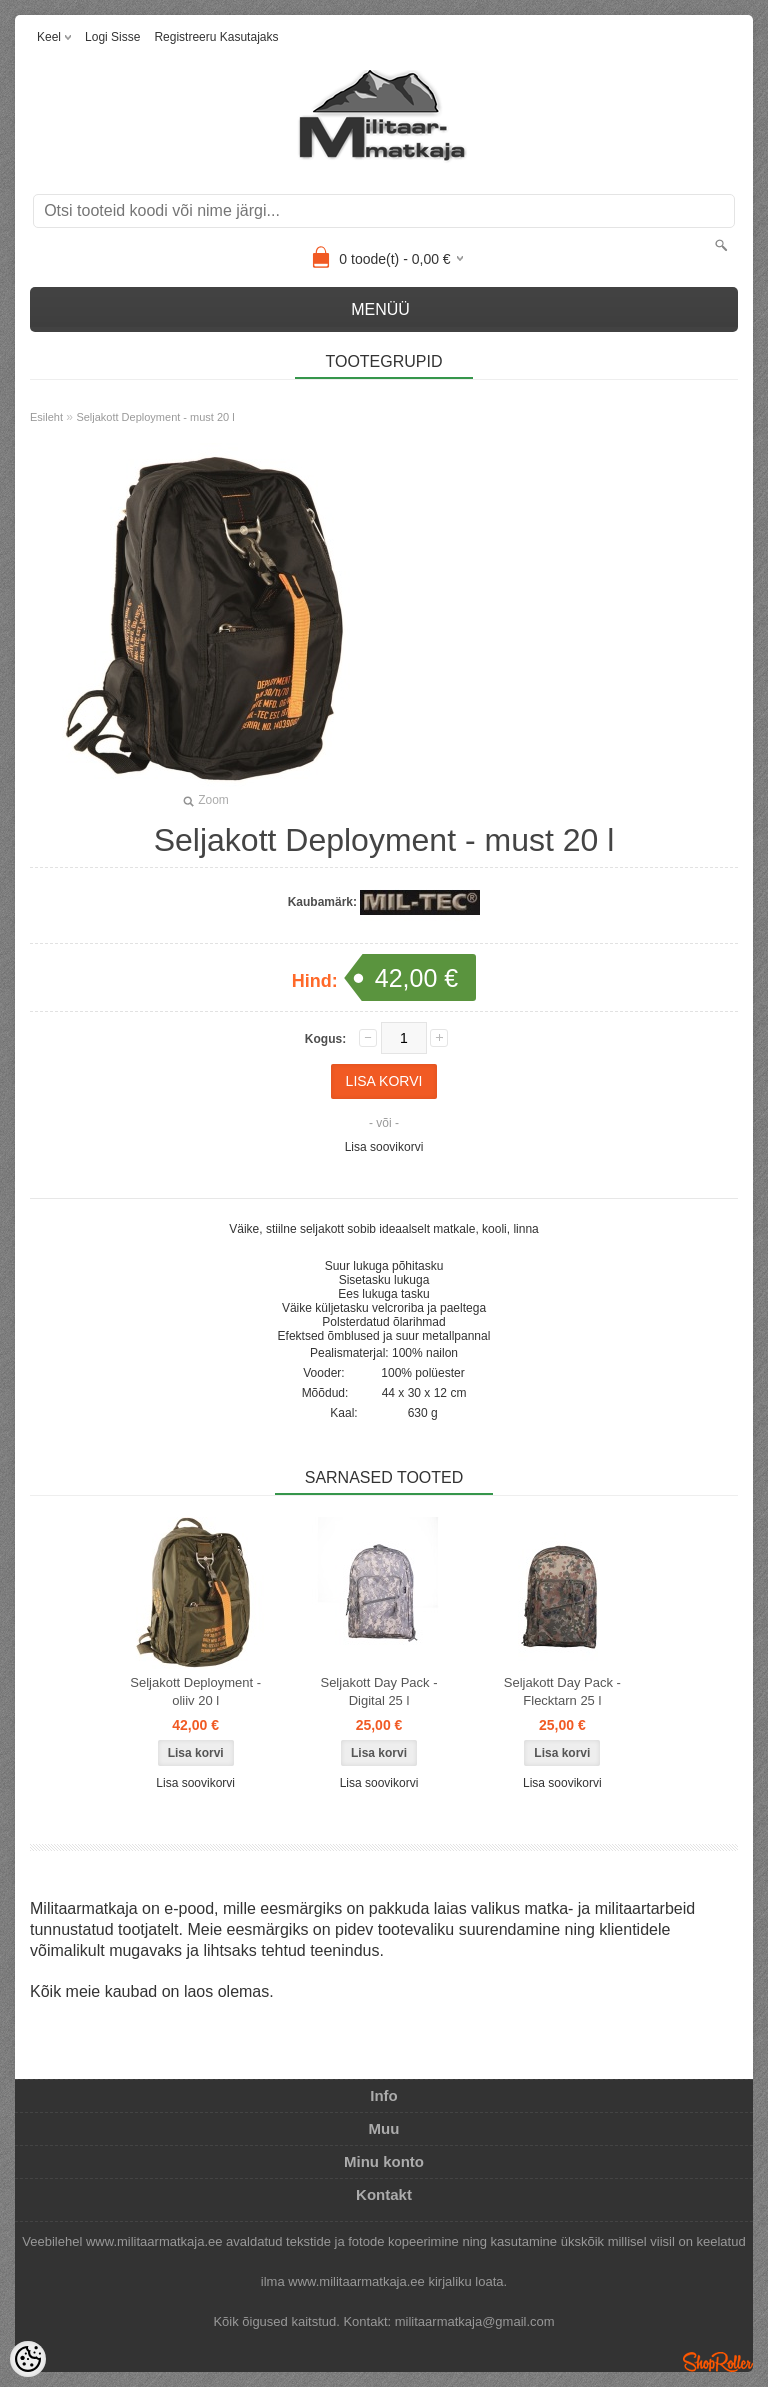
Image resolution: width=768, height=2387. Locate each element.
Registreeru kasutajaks (216, 37)
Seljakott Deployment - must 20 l (155, 417)
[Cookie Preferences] (28, 2359)
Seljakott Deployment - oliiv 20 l (195, 1691)
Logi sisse (112, 37)
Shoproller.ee (718, 2362)
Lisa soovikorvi (384, 1147)
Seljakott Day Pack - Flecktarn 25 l (562, 1691)
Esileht (46, 417)
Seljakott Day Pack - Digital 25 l (378, 1691)
